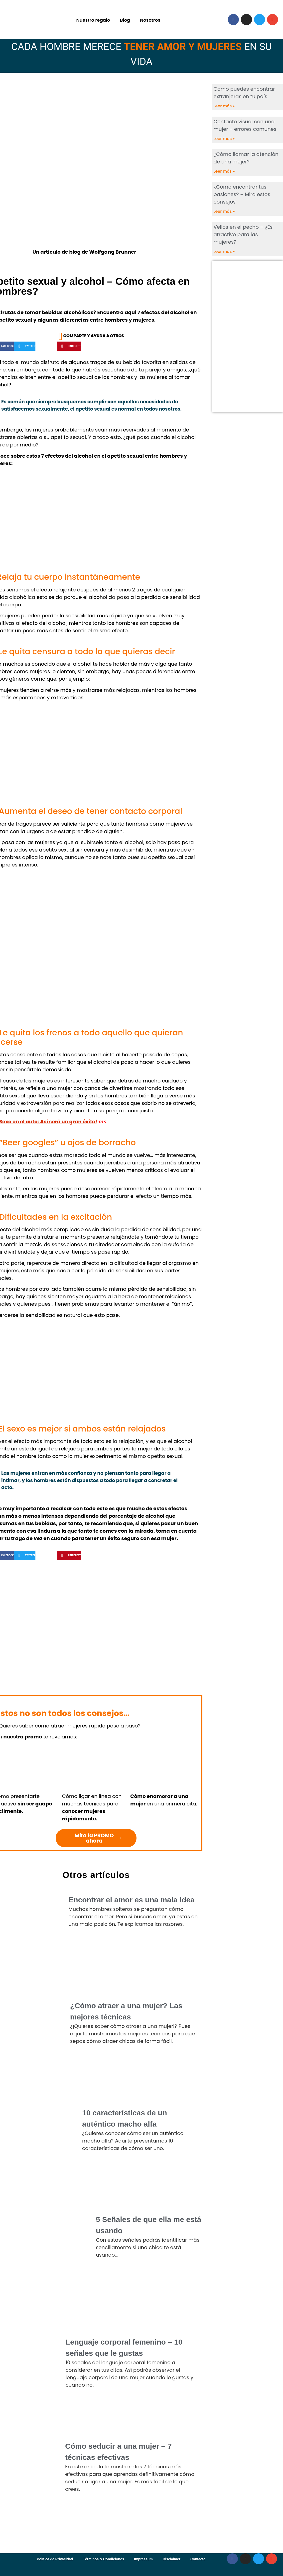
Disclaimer (171, 2559)
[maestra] (96, 790)
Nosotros (150, 20)
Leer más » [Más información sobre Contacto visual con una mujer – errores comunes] (224, 139)
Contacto (198, 2559)
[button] (24, 346)
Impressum (143, 2559)
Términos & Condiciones (103, 2559)
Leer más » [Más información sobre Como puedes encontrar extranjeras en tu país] (224, 106)
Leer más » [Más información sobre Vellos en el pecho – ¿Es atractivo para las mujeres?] (224, 251)
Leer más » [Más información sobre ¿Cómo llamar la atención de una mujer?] (224, 171)
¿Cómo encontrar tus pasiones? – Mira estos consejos (242, 194)
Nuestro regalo (93, 20)
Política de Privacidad (55, 2559)
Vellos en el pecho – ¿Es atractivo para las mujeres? (243, 234)
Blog (125, 20)
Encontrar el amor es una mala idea (131, 1900)
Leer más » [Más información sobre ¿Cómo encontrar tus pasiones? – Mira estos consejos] (224, 211)
